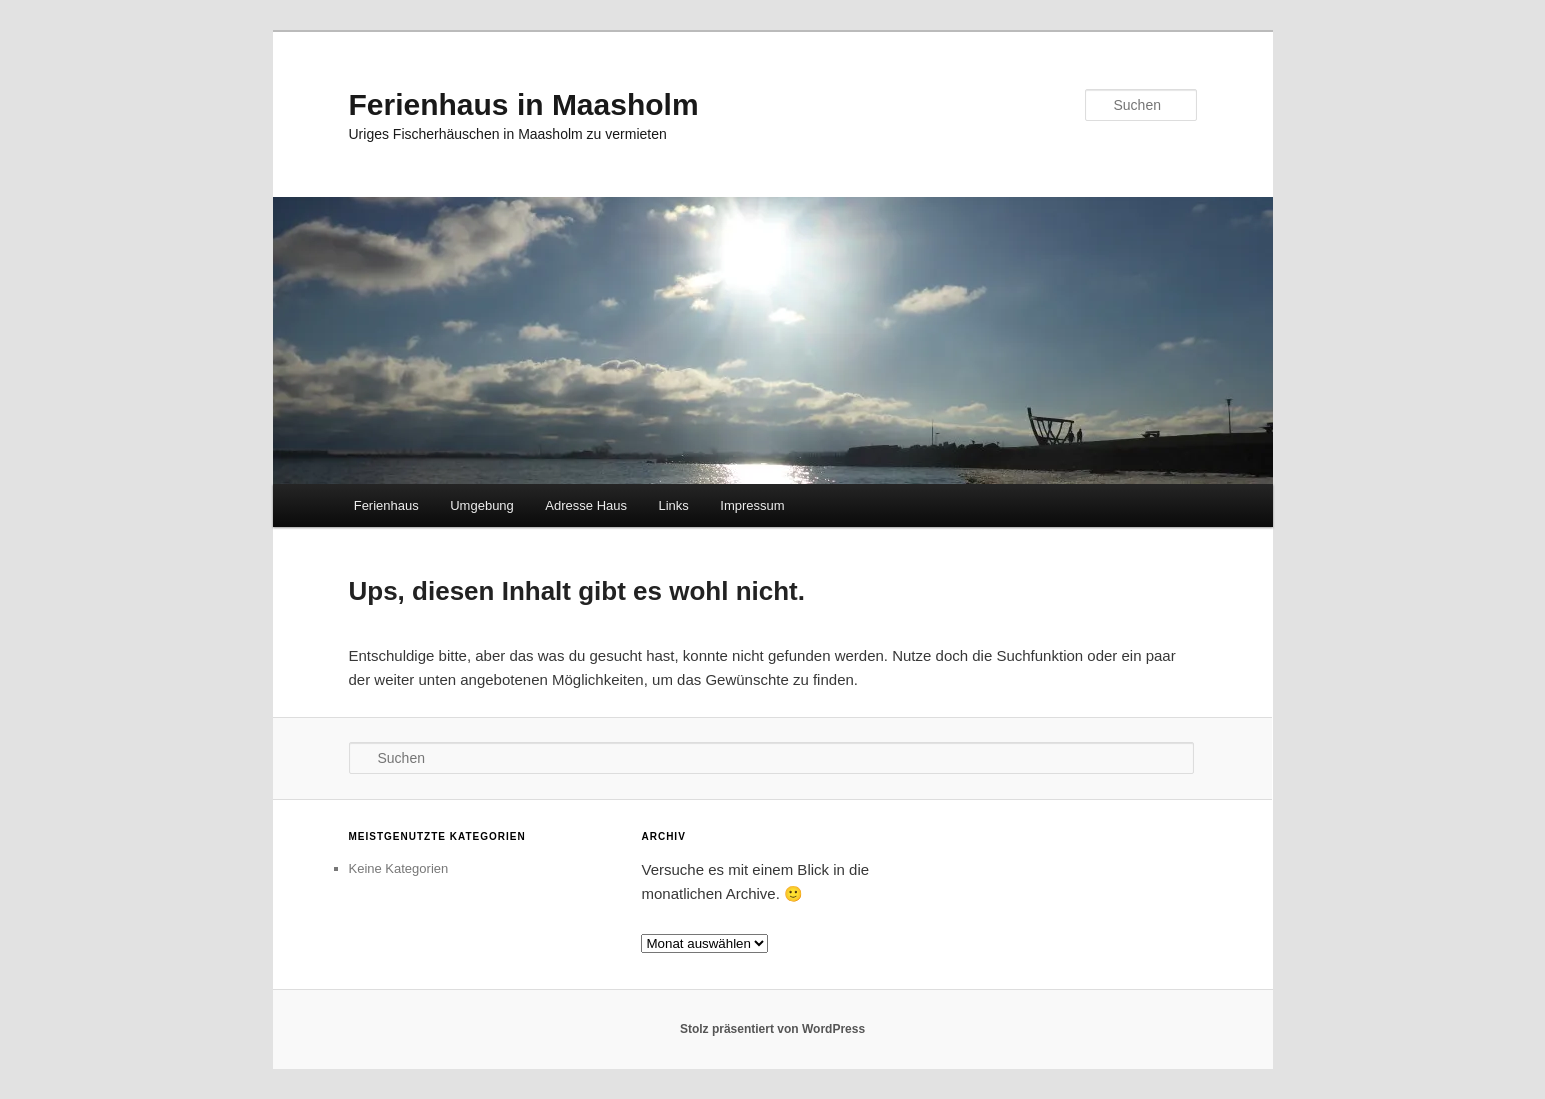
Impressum (752, 505)
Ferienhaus (386, 505)
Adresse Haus (586, 505)
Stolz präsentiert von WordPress (772, 1029)
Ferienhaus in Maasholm (524, 104)
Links (674, 505)
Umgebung (482, 505)
